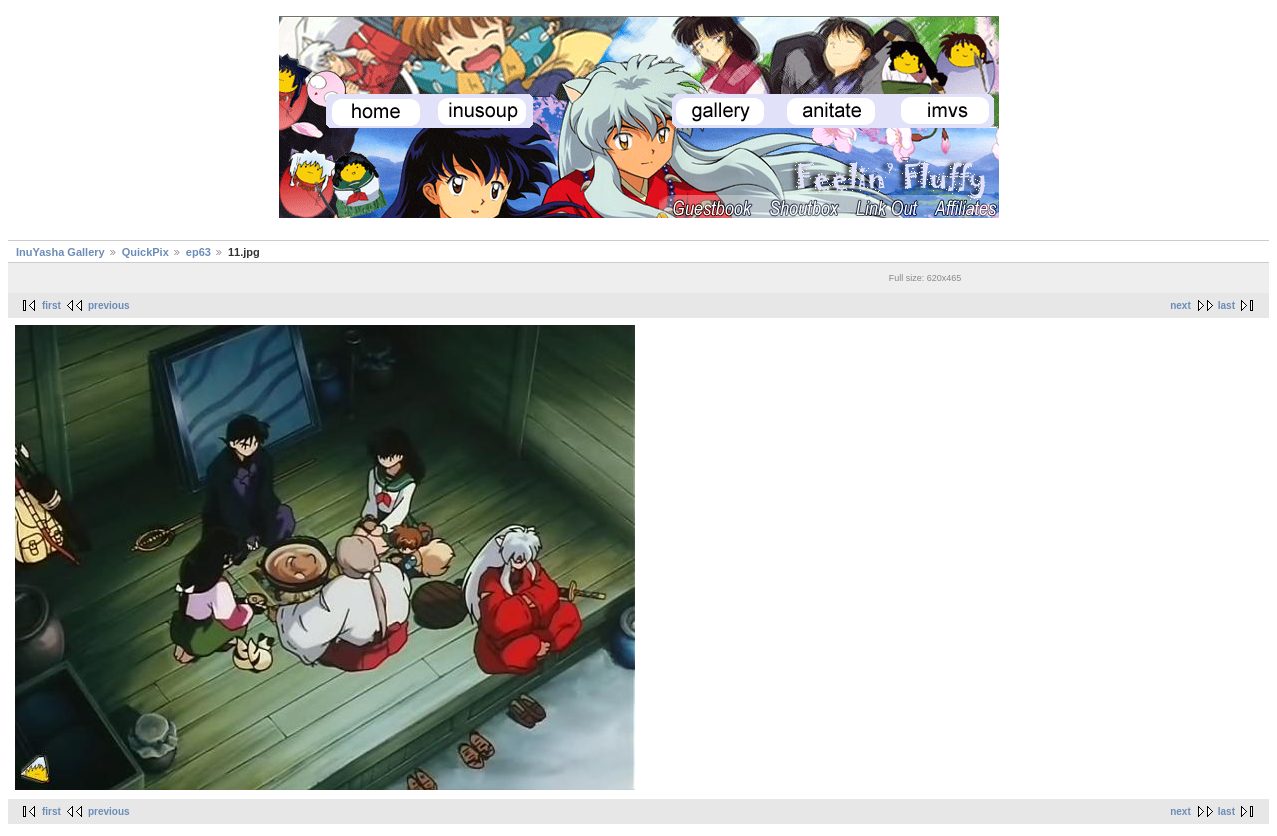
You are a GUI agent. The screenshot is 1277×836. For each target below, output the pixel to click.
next (1180, 305)
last (1226, 305)
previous (109, 305)
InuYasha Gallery (60, 252)
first (51, 305)
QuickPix (145, 252)
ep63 (198, 252)
